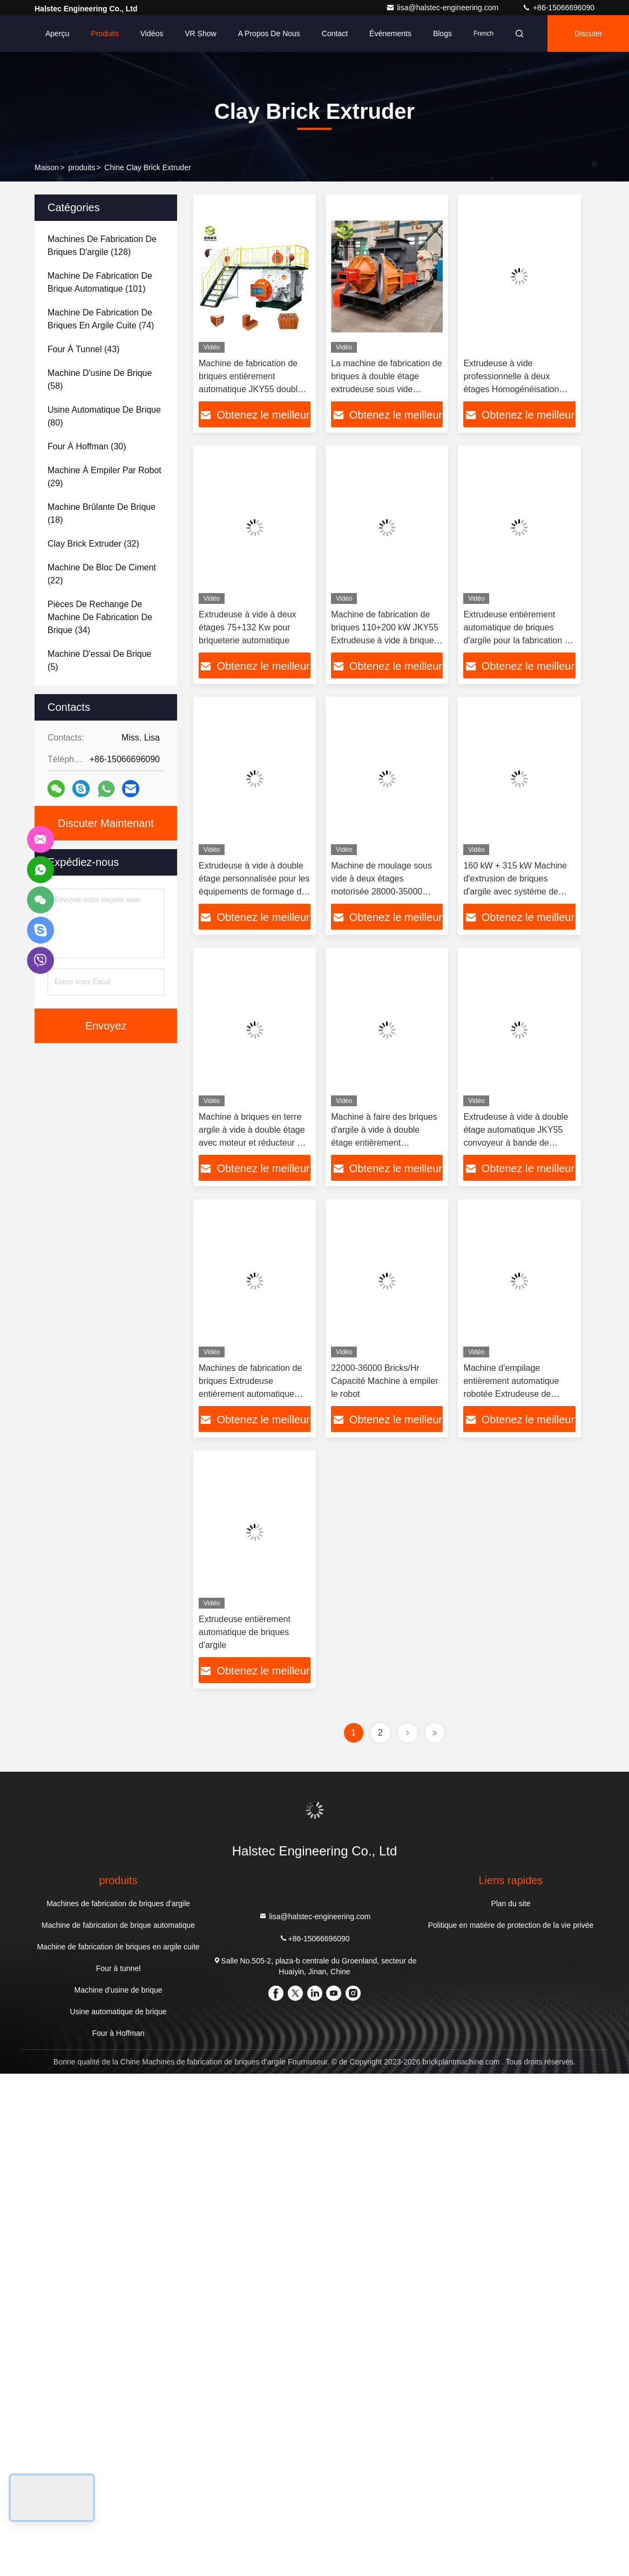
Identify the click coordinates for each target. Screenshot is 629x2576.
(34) (100, 617)
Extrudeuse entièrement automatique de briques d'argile (244, 1632)
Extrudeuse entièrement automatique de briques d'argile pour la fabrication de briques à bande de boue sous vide (518, 640)
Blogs (442, 33)
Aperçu (57, 33)
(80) (104, 416)
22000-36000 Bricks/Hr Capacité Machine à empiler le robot (384, 1380)
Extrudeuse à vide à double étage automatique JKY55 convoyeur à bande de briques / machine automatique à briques (515, 1142)
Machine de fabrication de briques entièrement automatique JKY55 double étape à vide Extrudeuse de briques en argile (251, 389)
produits (81, 167)
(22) (102, 574)
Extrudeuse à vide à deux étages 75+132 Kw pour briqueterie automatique (247, 627)
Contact (335, 33)
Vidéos (152, 33)
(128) (102, 245)
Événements (390, 33)
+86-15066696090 (558, 7)
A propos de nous (269, 33)
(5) (99, 660)
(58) (100, 379)
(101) (100, 282)
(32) (93, 543)
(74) (101, 319)
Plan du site (510, 1903)
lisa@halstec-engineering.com (443, 7)
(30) (87, 446)
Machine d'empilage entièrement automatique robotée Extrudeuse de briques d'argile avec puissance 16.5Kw (511, 1393)
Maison (47, 167)
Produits (104, 33)
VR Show (200, 33)
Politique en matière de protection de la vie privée (511, 1925)
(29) (104, 477)
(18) (101, 513)
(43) (83, 349)
